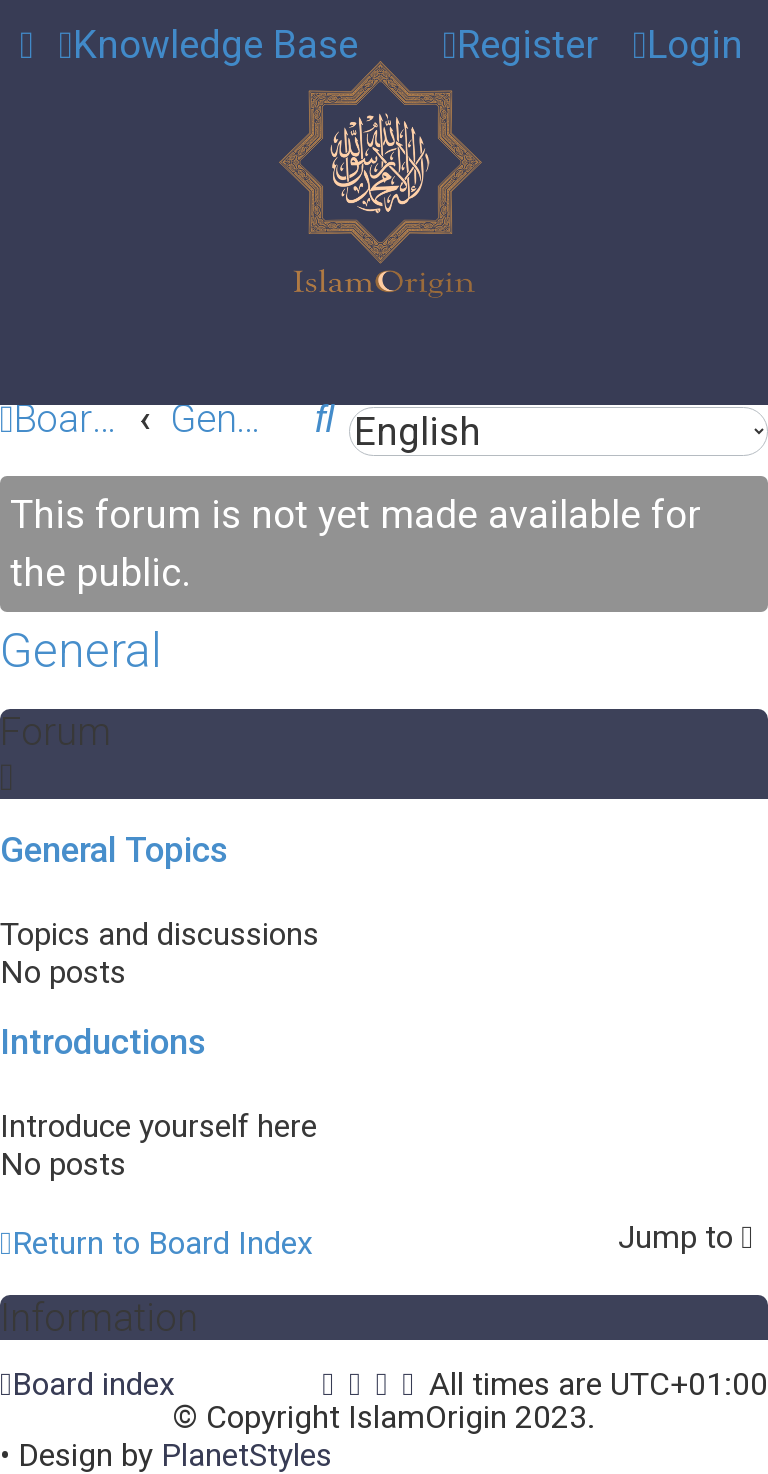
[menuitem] (208, 44)
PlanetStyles (246, 1455)
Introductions (103, 1041)
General (81, 649)
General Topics (114, 849)
